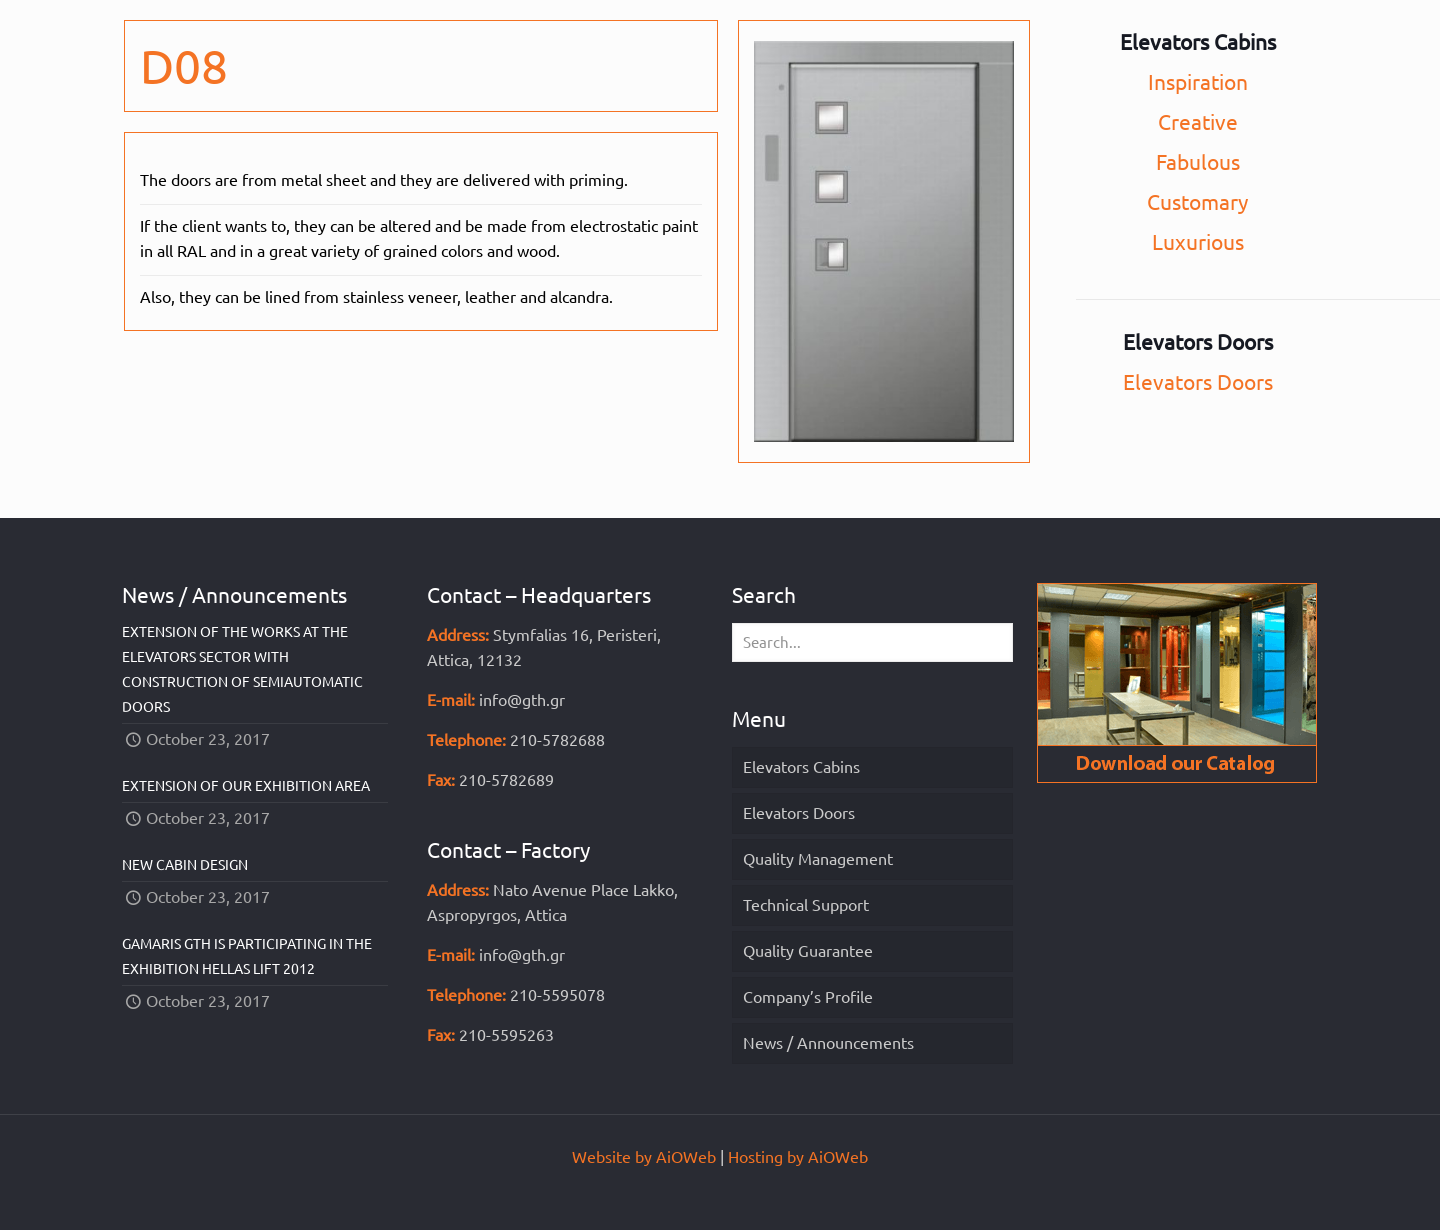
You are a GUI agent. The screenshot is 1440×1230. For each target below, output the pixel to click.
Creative (1198, 122)
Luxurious (1198, 242)
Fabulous (1198, 162)
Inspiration (1198, 82)
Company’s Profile (808, 997)
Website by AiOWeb (644, 1157)
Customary (1197, 202)
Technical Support (806, 905)
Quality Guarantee (808, 951)
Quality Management (818, 859)
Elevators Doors (1198, 382)
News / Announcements (828, 1043)
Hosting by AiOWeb (798, 1157)
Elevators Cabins (801, 767)
